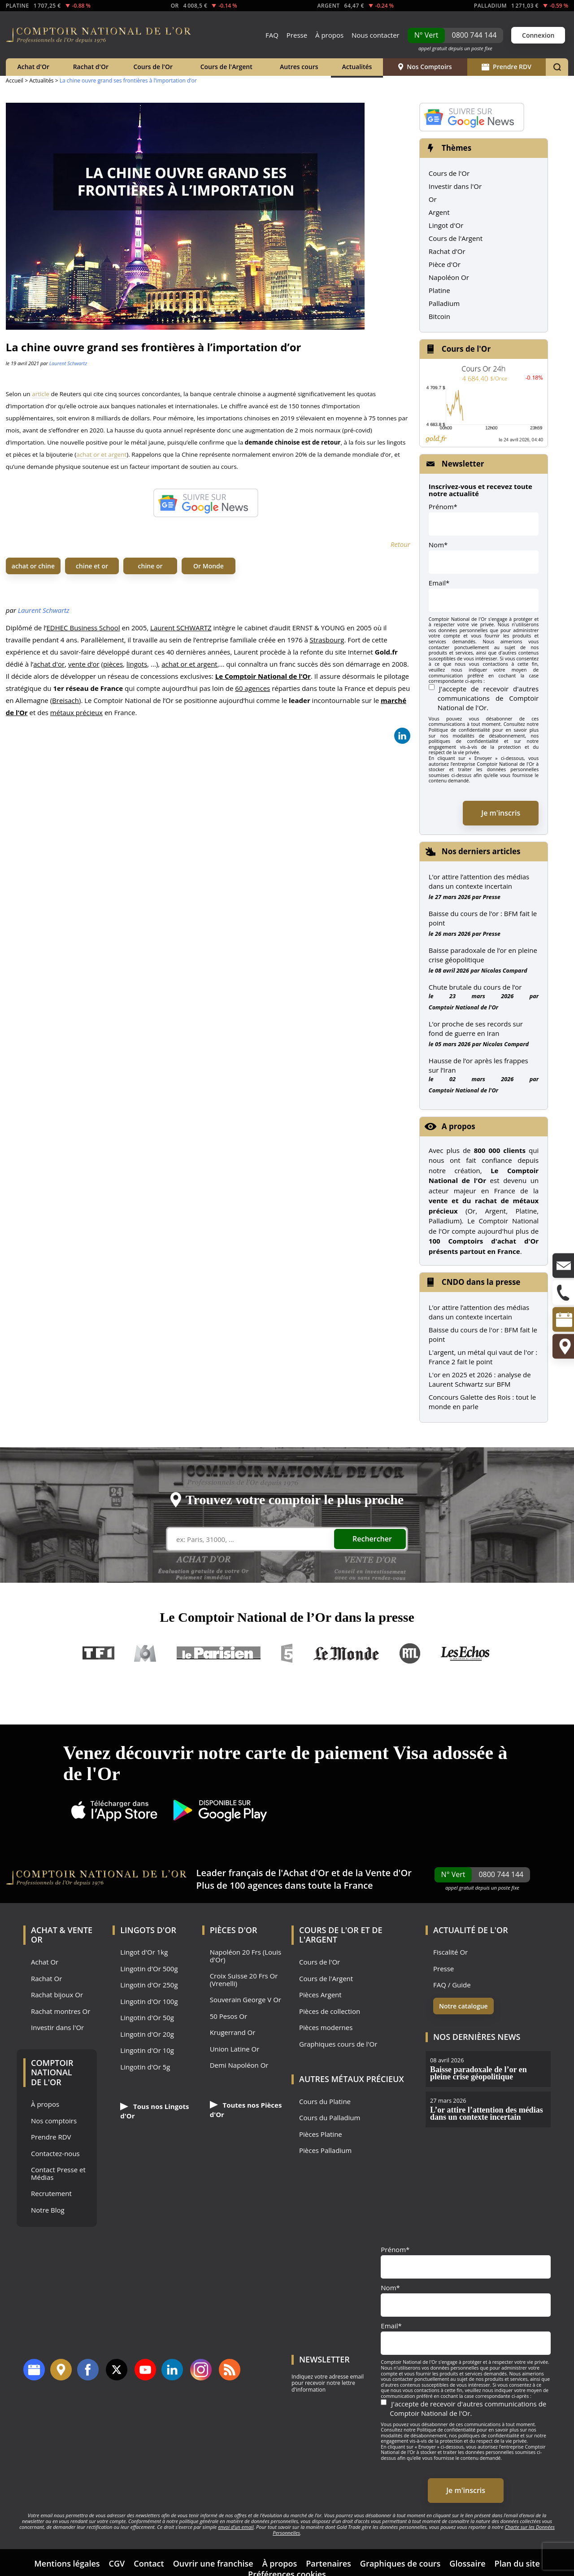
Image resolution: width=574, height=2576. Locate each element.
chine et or (92, 566)
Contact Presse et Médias (58, 2173)
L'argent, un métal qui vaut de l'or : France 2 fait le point (483, 1357)
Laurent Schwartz (68, 363)
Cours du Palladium (329, 2118)
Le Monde (346, 1653)
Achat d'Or (33, 66)
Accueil (14, 80)
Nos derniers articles (481, 851)
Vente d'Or (388, 1873)
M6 (145, 1653)
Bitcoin (439, 316)
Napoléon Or (449, 277)
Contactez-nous (55, 2153)
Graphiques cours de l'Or (338, 2044)
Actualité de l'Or (470, 1930)
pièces (113, 663)
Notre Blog (48, 2210)
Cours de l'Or (153, 66)
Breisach (65, 700)
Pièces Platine (320, 2134)
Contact (149, 2563)
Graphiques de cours (400, 2563)
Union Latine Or (235, 2049)
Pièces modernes (325, 2027)
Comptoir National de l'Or (463, 1007)
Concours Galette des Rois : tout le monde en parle (482, 1402)
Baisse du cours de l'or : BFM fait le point (483, 1334)
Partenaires (328, 2563)
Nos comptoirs (54, 2121)
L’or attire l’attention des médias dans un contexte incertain (479, 881)
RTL (410, 1653)
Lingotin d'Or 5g (145, 2067)
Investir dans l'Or (455, 186)
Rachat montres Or (60, 2011)
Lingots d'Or (148, 1930)
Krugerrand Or (233, 2032)
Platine (439, 290)
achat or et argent (101, 454)
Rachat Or (46, 1978)
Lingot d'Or (446, 225)
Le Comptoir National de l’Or (263, 676)
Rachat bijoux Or (57, 1995)
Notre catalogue (463, 2006)
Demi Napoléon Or (239, 2065)
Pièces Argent (320, 1995)
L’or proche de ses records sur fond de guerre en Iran (476, 1028)
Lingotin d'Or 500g (149, 1969)
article (40, 394)
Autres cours (299, 66)
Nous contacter (376, 35)
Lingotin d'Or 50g (147, 2018)
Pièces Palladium (325, 2150)
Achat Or (44, 1962)
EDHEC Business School (83, 627)
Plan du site (517, 2563)
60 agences (252, 688)
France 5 (287, 1653)
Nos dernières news (476, 2036)
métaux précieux (76, 712)
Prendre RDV (506, 66)
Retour (400, 544)
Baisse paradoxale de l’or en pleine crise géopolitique (483, 955)
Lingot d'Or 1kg (144, 1952)
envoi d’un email (235, 2527)
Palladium (444, 303)
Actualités (357, 66)
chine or (150, 566)
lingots (136, 663)
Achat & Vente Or (61, 1935)
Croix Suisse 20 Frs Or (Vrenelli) (244, 1979)
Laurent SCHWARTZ (181, 627)
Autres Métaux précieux (351, 2079)
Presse (297, 35)
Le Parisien (218, 1653)
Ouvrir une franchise (213, 2563)
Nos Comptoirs (425, 66)
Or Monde (208, 566)
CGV (117, 2563)
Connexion (538, 35)
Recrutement (51, 2193)
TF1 (98, 1653)
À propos (329, 35)
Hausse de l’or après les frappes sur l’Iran (478, 1065)
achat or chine (33, 566)
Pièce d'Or (445, 264)
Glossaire (467, 2563)
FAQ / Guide (452, 1985)
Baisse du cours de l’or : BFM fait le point (483, 918)
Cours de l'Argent (226, 66)
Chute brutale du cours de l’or (475, 986)
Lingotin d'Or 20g (147, 2034)
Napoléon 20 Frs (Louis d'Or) (246, 1955)
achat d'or (49, 663)
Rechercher (372, 1539)
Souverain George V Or (245, 2000)
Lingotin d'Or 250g (149, 1985)
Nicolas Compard (504, 970)
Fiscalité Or (450, 1952)
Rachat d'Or (91, 66)
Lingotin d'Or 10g (147, 2050)
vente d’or (84, 663)
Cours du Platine (325, 2101)
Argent (439, 212)
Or (433, 199)
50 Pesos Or (229, 2016)
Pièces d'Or (233, 1930)
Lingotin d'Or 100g (149, 2001)
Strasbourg (327, 639)
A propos (458, 1126)
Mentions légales (67, 2563)
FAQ (271, 35)
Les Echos (466, 1653)
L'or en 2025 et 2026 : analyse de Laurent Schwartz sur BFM (480, 1379)
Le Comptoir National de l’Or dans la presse (287, 1617)
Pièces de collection (329, 2011)
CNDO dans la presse (481, 1282)
